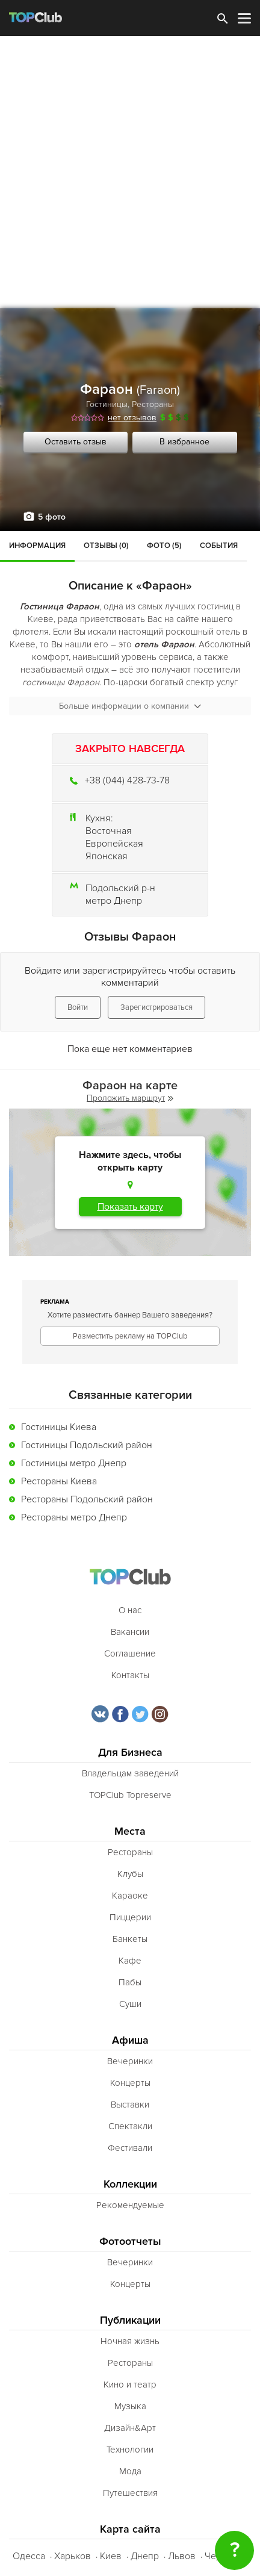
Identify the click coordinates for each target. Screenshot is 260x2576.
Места (130, 1831)
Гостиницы (107, 404)
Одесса (29, 2556)
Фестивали (130, 2148)
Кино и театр (130, 2384)
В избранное (184, 442)
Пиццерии (130, 1917)
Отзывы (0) (106, 545)
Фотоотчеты (130, 2241)
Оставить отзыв (76, 442)
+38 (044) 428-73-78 (127, 780)
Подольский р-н (120, 888)
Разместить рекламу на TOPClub (130, 1336)
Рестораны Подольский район (87, 1499)
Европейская (114, 844)
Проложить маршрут (130, 1098)
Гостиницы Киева (58, 1427)
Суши (130, 2004)
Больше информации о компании (130, 706)
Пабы (130, 1982)
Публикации (130, 2320)
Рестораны (153, 404)
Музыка (130, 2406)
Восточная (108, 831)
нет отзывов (132, 417)
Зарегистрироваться (156, 1007)
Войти (77, 1007)
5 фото (52, 517)
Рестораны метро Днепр (74, 1517)
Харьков (72, 2556)
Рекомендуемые (130, 2205)
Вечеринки (130, 2061)
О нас (130, 1610)
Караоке (130, 1895)
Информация (37, 545)
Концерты (130, 2083)
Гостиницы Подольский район (86, 1445)
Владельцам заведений (130, 1773)
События (219, 545)
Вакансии (130, 1632)
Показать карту (130, 1207)
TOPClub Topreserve (130, 1795)
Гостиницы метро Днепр (73, 1463)
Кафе (130, 1960)
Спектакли (130, 2126)
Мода (130, 2471)
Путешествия (130, 2493)
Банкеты (130, 1939)
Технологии (130, 2449)
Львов (182, 2556)
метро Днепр (113, 901)
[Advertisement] (130, 172)
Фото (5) (164, 545)
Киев (111, 2556)
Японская (106, 856)
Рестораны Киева (59, 1481)
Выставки (130, 2104)
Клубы (130, 1874)
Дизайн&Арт (130, 2428)
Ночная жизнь (130, 2341)
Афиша (130, 2040)
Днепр (145, 2556)
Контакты (130, 1675)
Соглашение (130, 1653)
